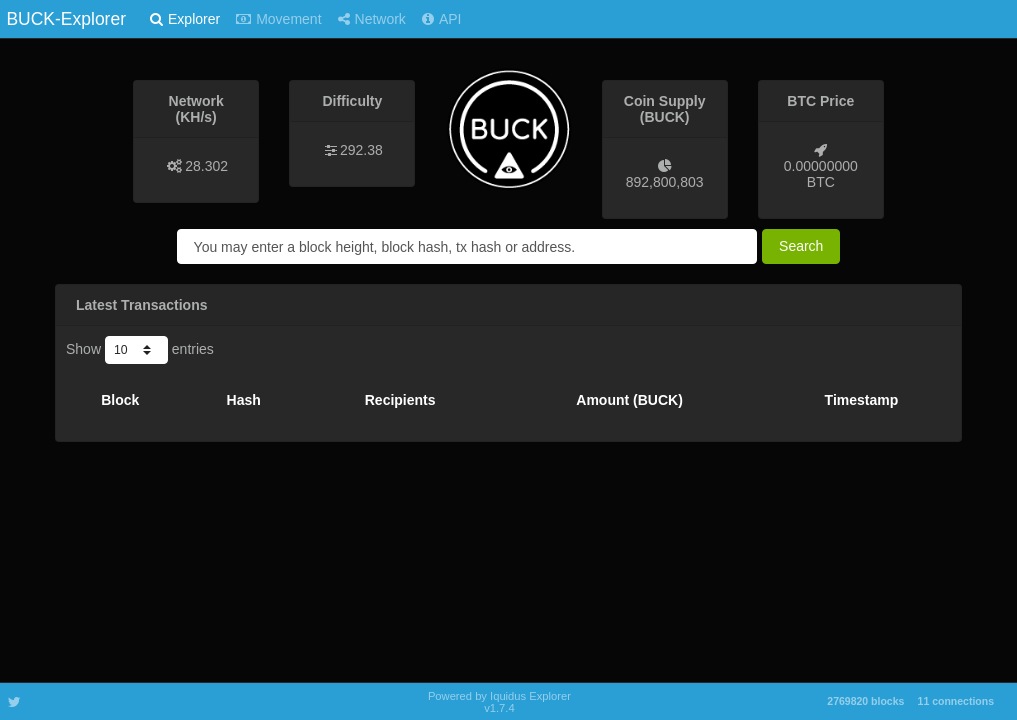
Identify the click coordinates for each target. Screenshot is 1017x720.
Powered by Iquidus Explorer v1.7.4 (499, 702)
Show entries (140, 350)
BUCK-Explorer (66, 19)
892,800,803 (665, 182)
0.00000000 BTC (821, 174)
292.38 (361, 150)
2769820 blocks (865, 701)
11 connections (956, 701)
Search (801, 246)
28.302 (206, 166)
